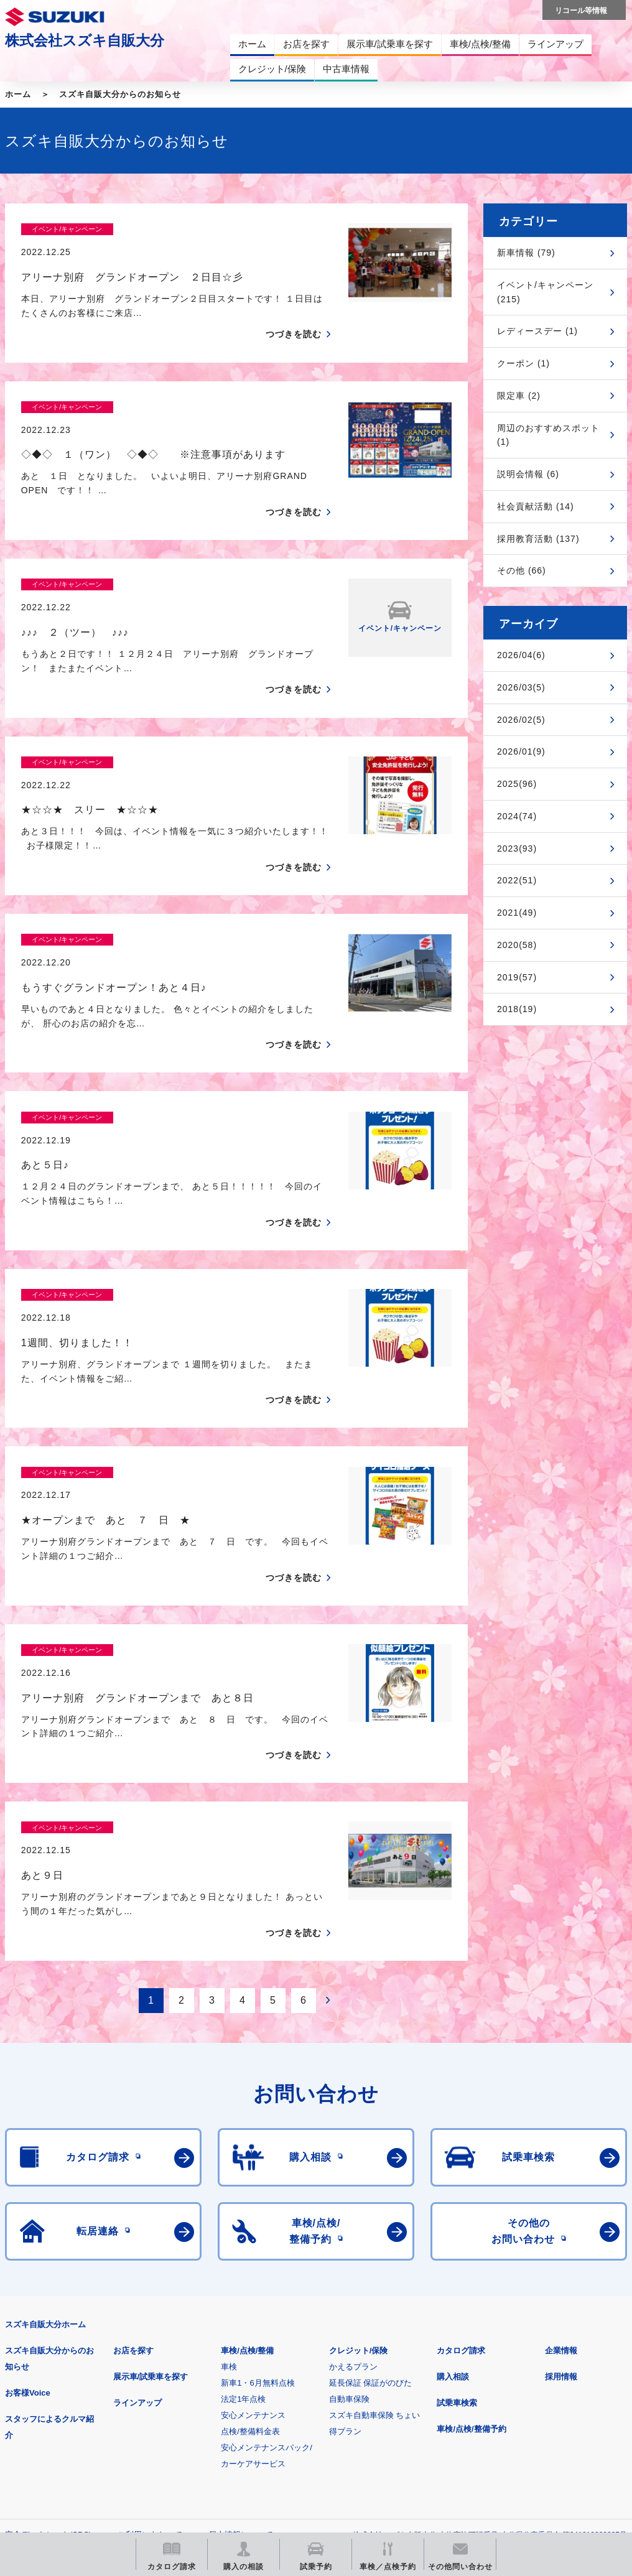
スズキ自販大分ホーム (45, 2107)
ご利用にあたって (150, 2317)
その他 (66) (521, 570)
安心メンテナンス (253, 2198)
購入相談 (453, 2159)
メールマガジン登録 (379, 2379)
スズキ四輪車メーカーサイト (70, 2379)
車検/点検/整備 (247, 2133)
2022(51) (517, 880)
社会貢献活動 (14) (535, 506)
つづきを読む (294, 313)
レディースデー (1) (537, 331)
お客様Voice (27, 2175)
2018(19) (517, 1009)
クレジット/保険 (358, 2133)
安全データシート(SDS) (48, 2317)
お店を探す (133, 2133)
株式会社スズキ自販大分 (84, 40)
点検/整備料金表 (250, 2214)
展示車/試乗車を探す (150, 2159)
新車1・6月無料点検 (257, 2165)
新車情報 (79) (526, 253)
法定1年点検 (243, 2182)
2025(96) (517, 784)
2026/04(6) (521, 655)
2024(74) (517, 816)
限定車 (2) (519, 396)
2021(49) (517, 913)
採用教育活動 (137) (538, 539)
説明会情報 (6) (528, 474)
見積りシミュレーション (224, 2379)
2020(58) (517, 945)
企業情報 (561, 2133)
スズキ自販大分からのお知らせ (120, 94)
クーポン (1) (523, 363)
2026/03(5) (521, 687)
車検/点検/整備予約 (471, 2211)
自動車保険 (349, 2182)
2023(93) (517, 848)
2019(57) (517, 977)
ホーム (18, 94)
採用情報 (561, 2159)
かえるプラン (353, 2149)
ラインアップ (137, 2185)
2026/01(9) (521, 751)
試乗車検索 (457, 2185)
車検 (229, 2149)
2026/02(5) (521, 720)
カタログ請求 (461, 2133)
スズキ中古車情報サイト (70, 2442)
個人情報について (240, 2317)
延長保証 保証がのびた (370, 2165)
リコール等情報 (534, 2379)
